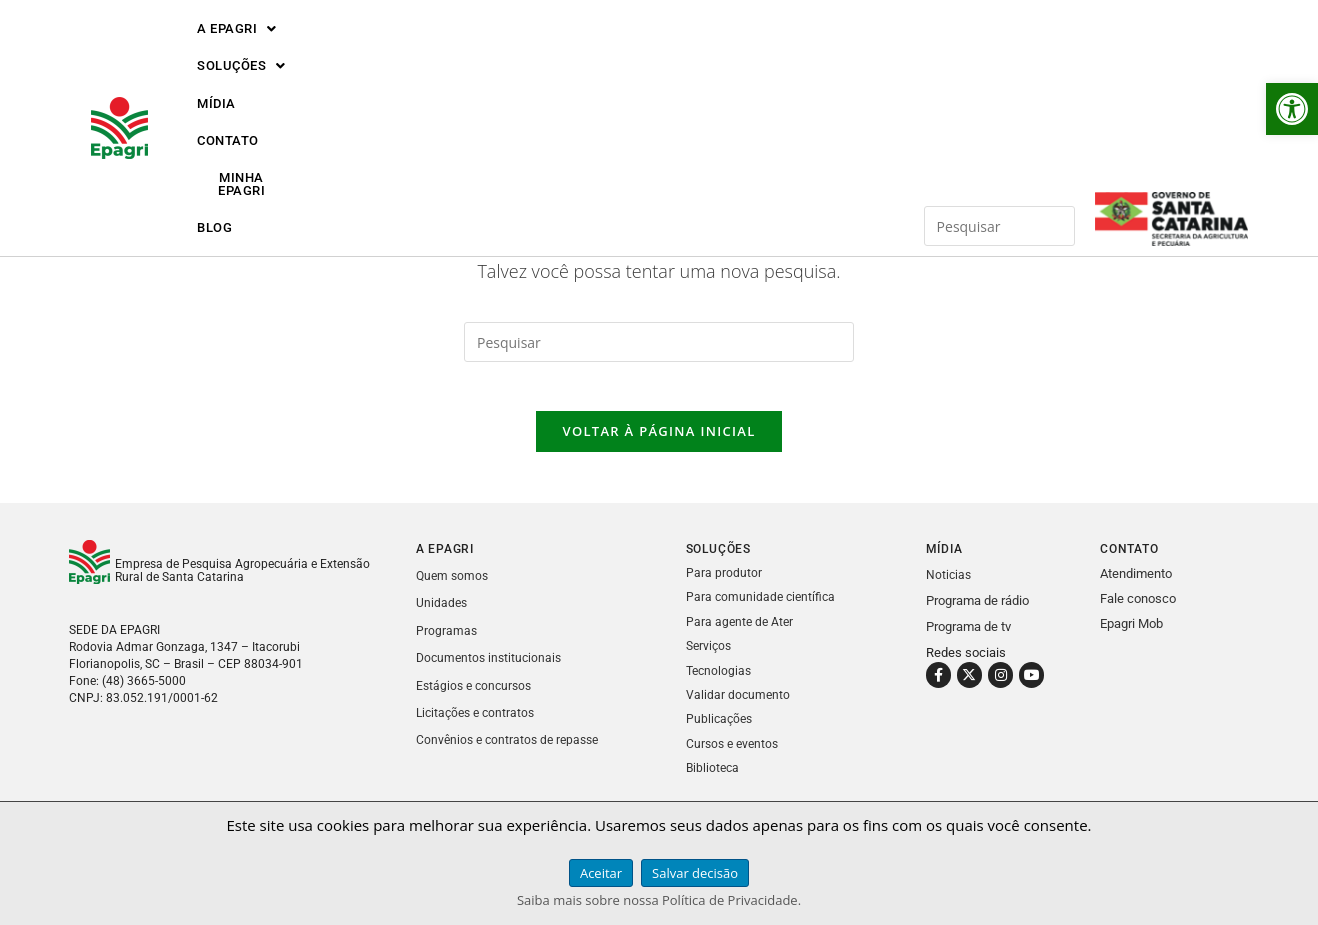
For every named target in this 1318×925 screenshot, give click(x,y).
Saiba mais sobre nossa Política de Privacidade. (659, 900)
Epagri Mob (1131, 635)
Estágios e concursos (477, 695)
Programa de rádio (977, 612)
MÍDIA (472, 52)
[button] (1292, 109)
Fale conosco (1138, 610)
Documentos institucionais (492, 668)
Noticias (949, 586)
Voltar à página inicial (658, 443)
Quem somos (454, 587)
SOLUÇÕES (365, 52)
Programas (447, 641)
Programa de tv (968, 638)
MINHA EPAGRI (688, 52)
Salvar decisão (695, 873)
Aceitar (601, 873)
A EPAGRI (237, 52)
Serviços (710, 656)
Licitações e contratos (479, 722)
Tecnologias (720, 680)
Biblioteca (714, 776)
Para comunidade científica (763, 608)
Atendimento (1136, 585)
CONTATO (567, 52)
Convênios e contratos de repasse (512, 749)
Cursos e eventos (735, 752)
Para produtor (724, 584)
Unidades (442, 614)
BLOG (797, 52)
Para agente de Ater (741, 632)
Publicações (721, 728)
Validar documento (739, 704)
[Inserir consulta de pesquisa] (999, 52)
